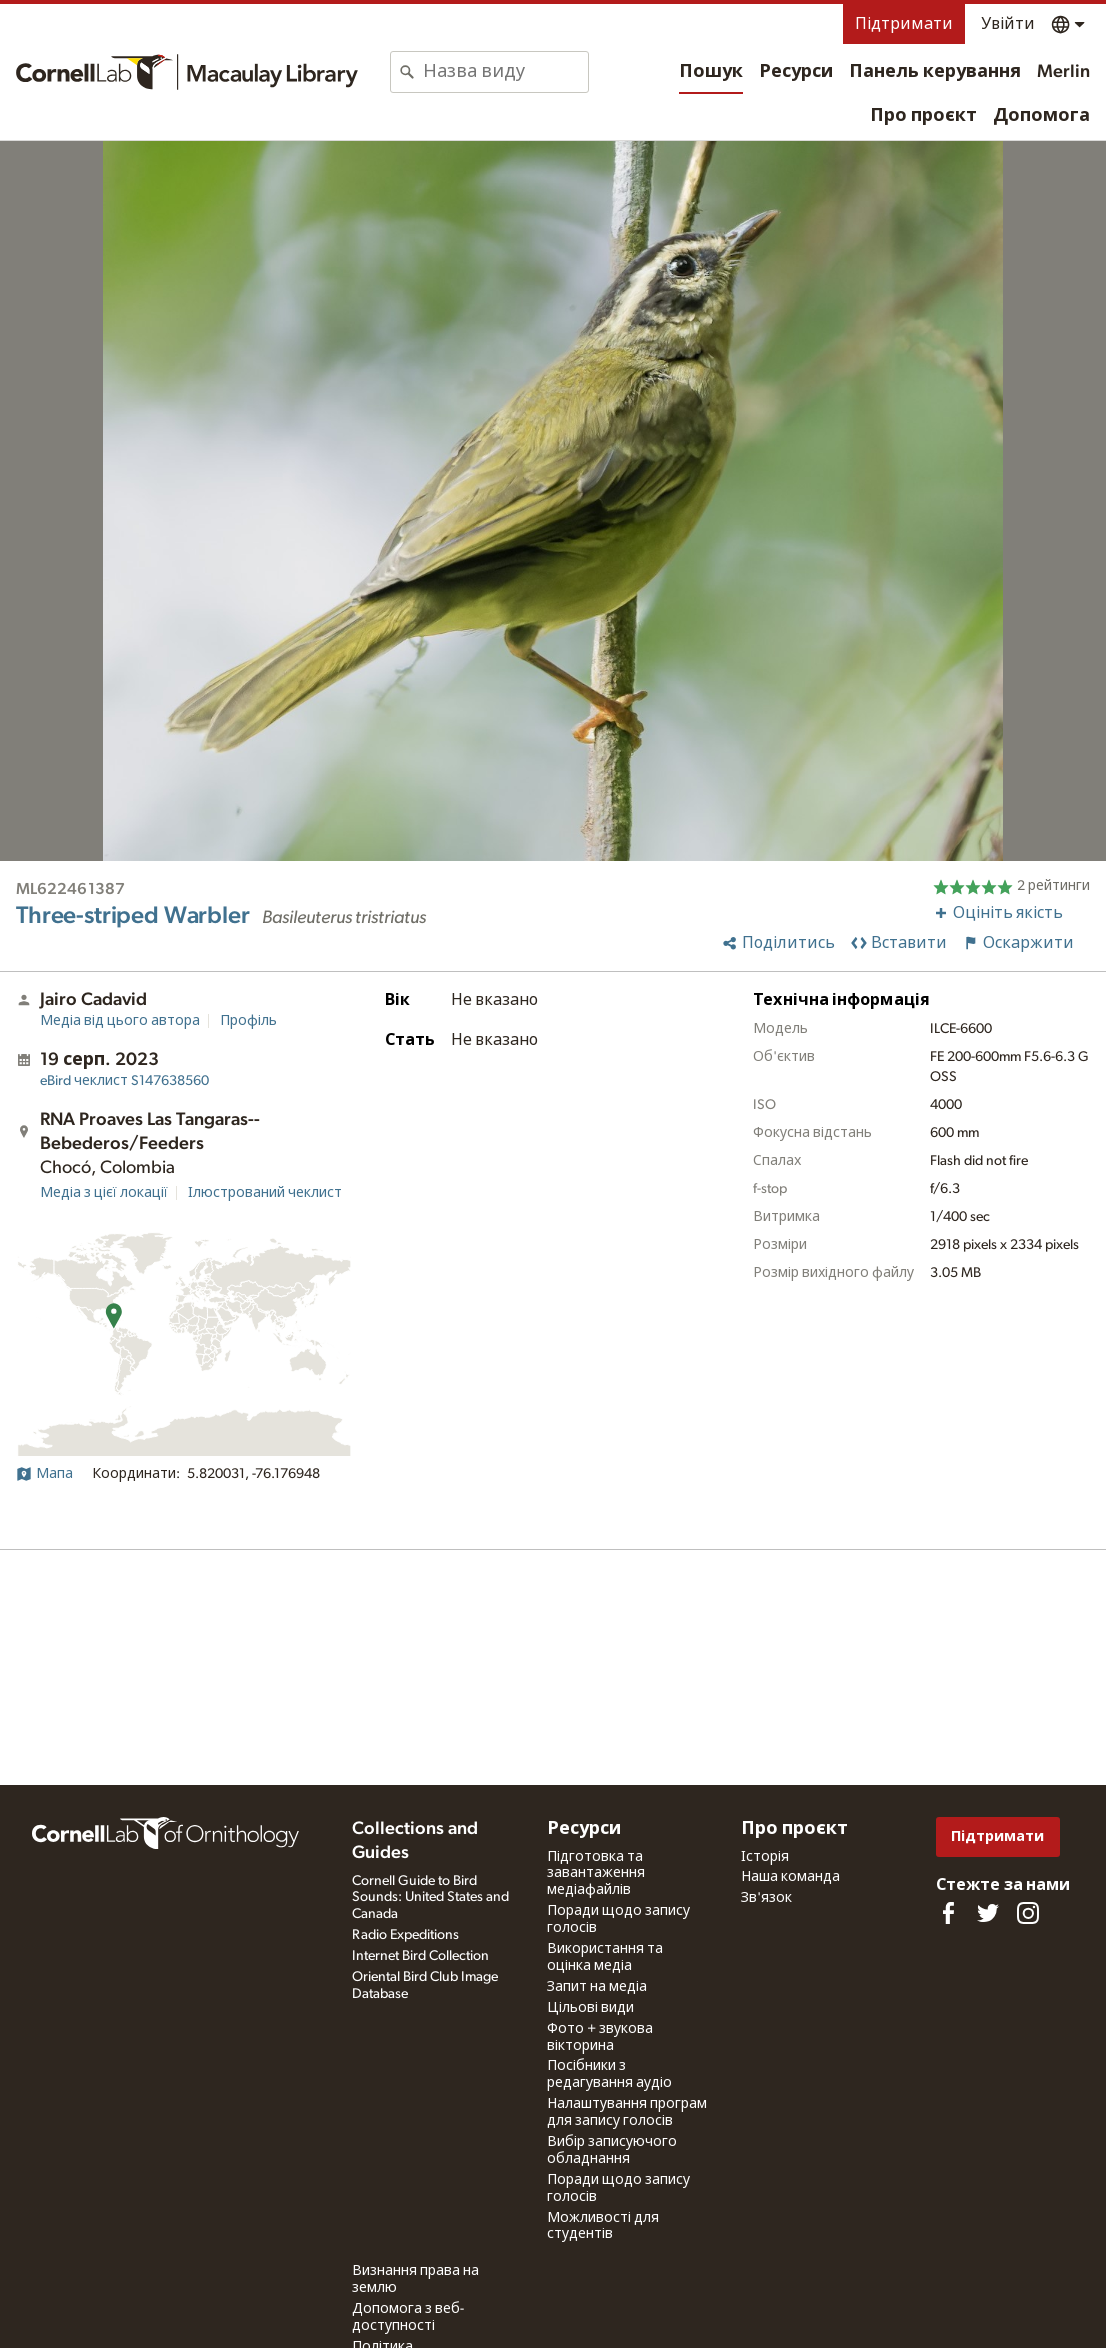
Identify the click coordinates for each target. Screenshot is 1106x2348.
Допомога (1041, 116)
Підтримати (904, 24)
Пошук (711, 72)
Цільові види (590, 2008)
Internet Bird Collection (420, 1956)
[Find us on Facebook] (948, 1913)
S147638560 (124, 1081)
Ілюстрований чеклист (265, 1193)
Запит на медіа (597, 1987)
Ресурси (796, 72)
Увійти (1008, 24)
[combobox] (505, 72)
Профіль (248, 1021)
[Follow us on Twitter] (988, 1913)
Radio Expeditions (405, 1935)
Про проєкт (923, 116)
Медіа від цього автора (120, 1021)
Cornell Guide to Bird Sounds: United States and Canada (430, 1898)
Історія (765, 1857)
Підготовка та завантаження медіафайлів (596, 1874)
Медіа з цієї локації (104, 1193)
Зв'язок (766, 1898)
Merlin (1063, 72)
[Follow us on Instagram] (1028, 1913)
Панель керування (935, 72)
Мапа (44, 1474)
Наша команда (790, 1877)
